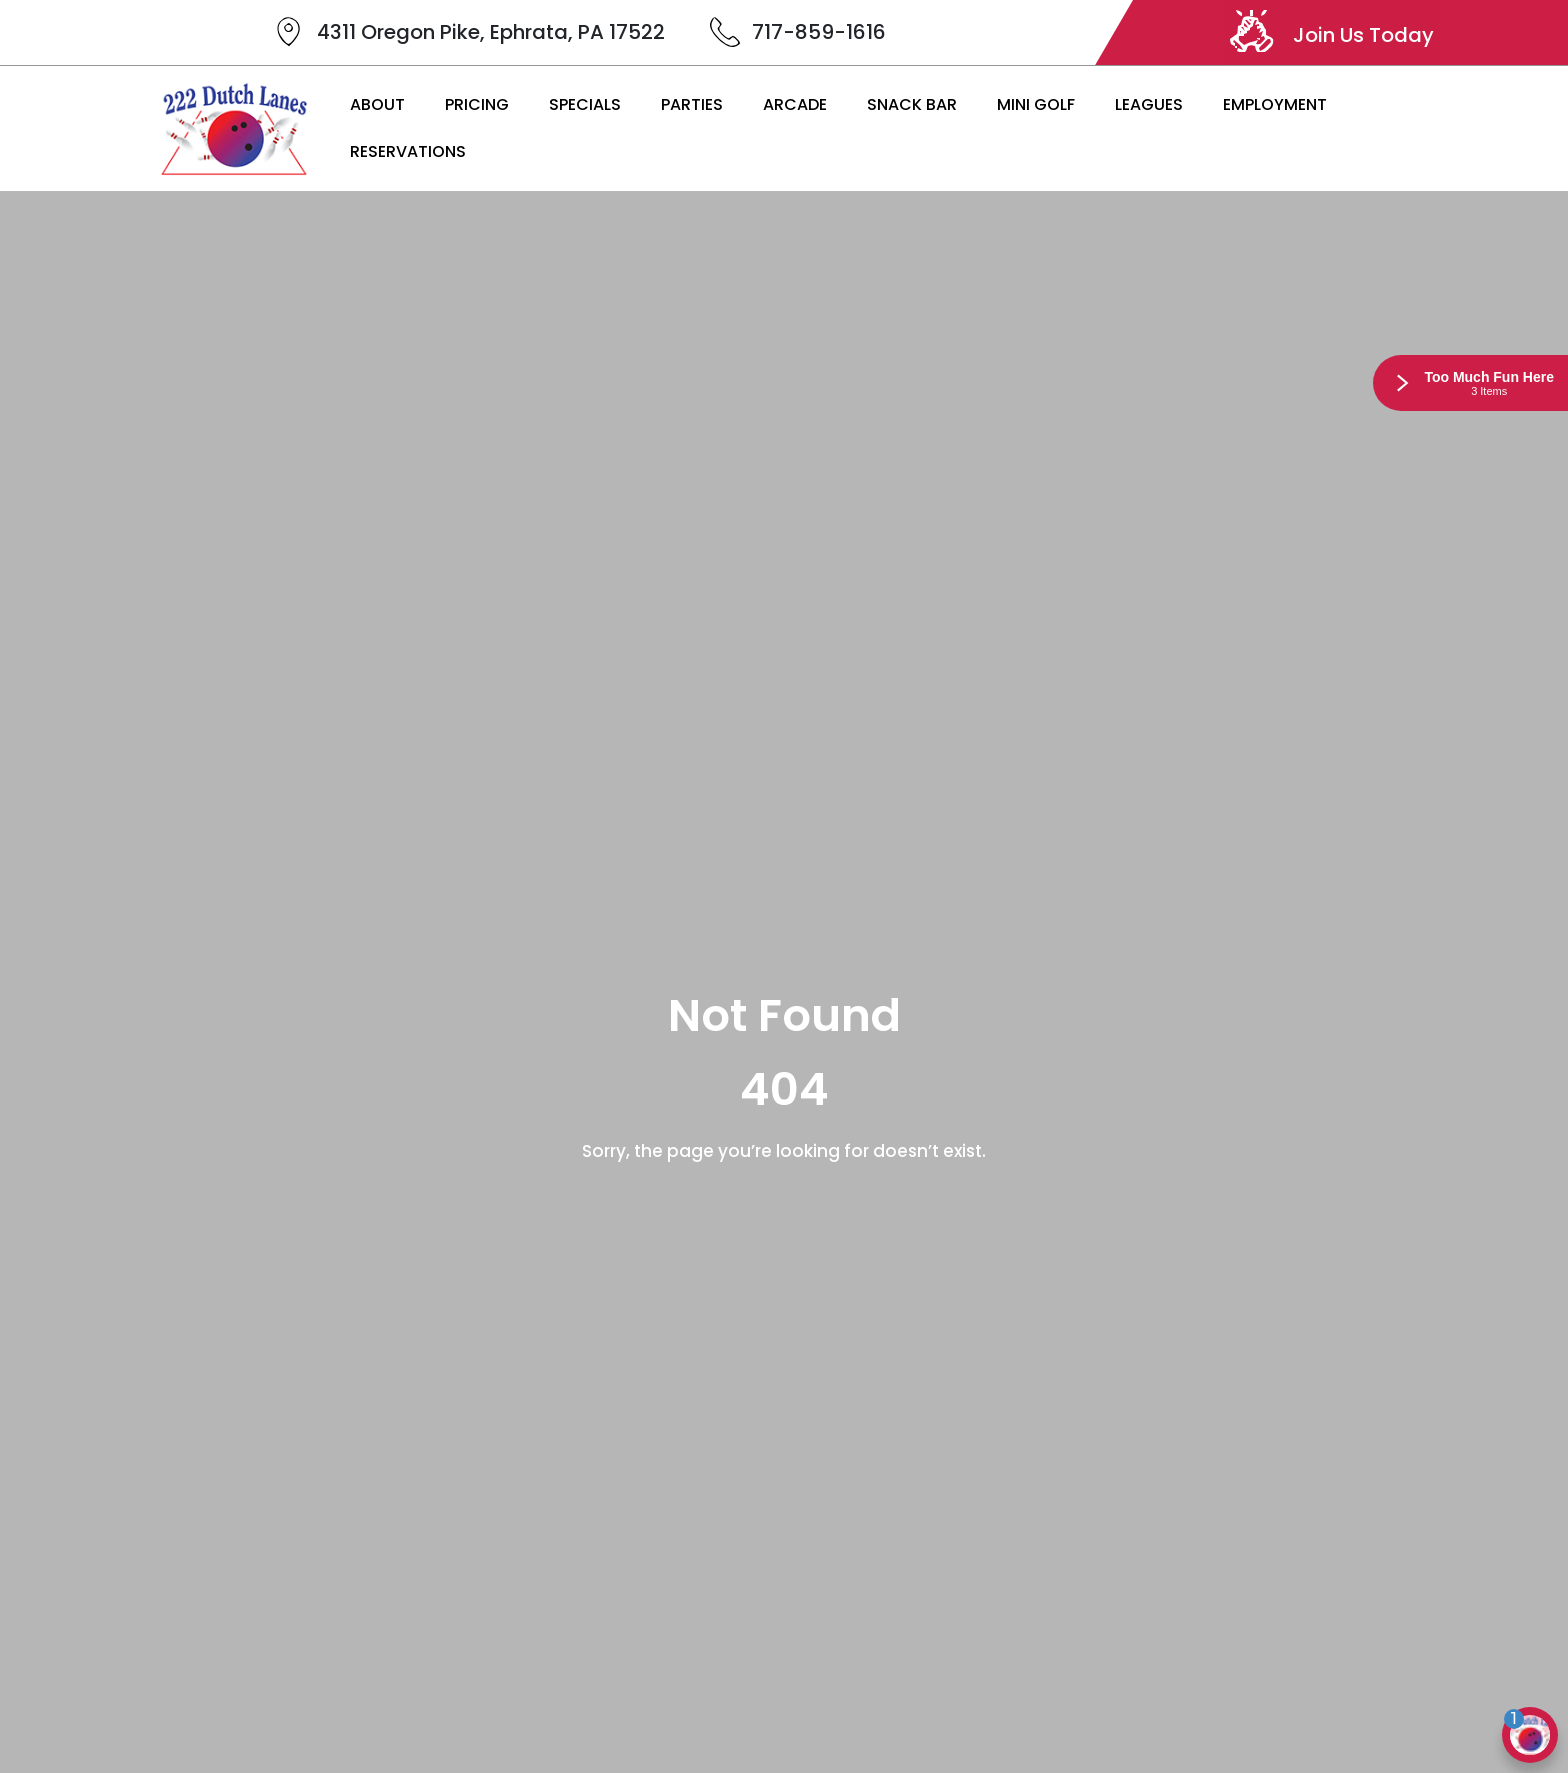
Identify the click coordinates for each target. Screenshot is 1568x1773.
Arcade (795, 104)
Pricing (477, 104)
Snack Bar (912, 104)
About (377, 104)
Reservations (408, 151)
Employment (1275, 104)
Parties (692, 104)
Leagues (1149, 104)
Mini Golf (1036, 104)
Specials (585, 104)
